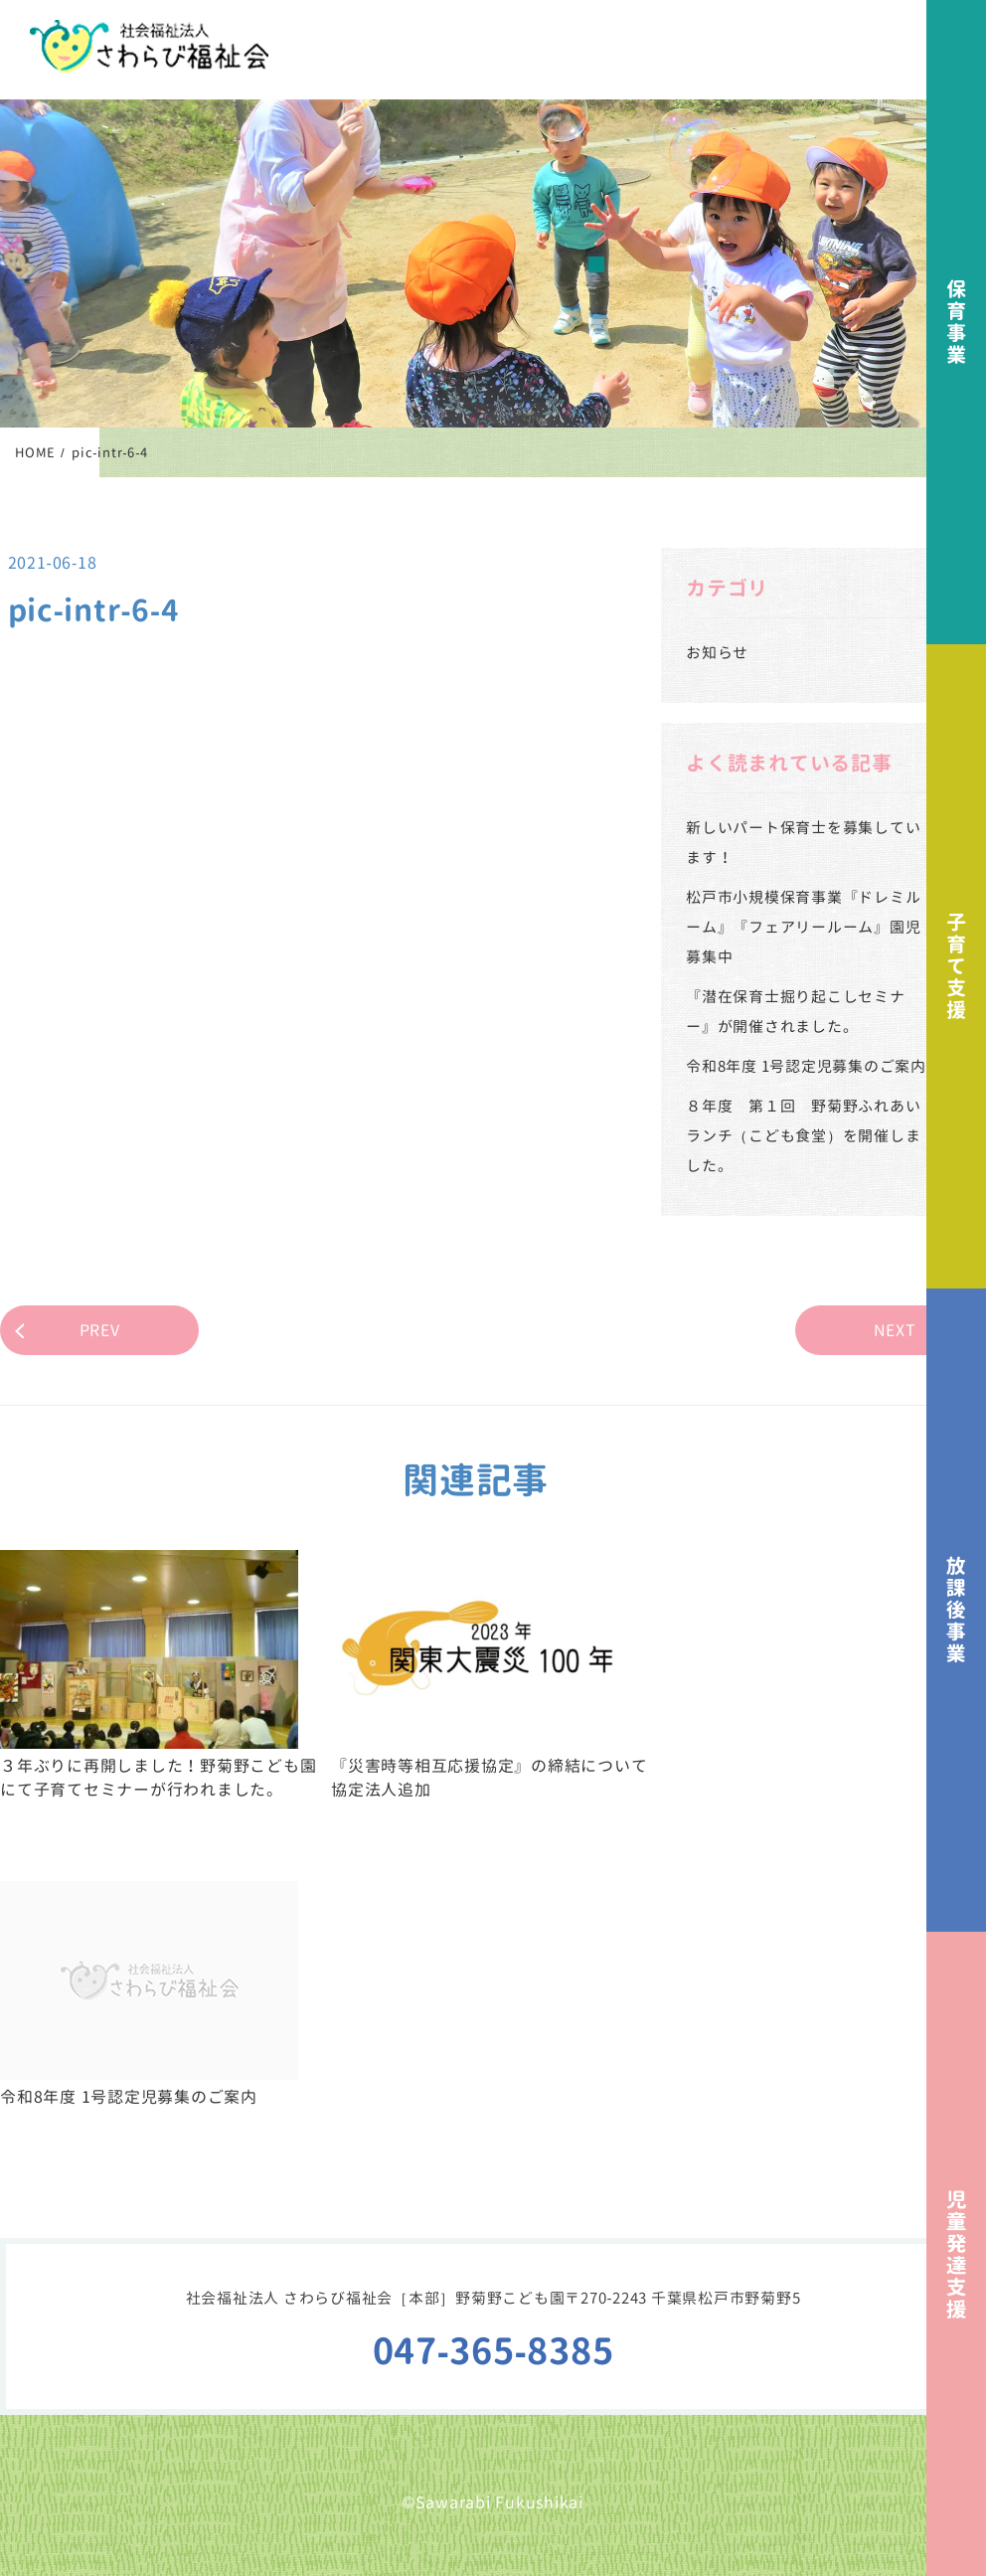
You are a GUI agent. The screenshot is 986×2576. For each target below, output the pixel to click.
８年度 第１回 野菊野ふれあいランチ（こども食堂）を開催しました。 (803, 1136)
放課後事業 (956, 1610)
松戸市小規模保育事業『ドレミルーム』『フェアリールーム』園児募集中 (803, 927)
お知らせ (717, 652)
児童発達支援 (956, 2254)
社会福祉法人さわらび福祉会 (149, 46)
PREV (100, 1330)
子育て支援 (956, 966)
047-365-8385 (493, 2350)
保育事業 (956, 322)
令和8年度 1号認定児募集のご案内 (806, 1066)
